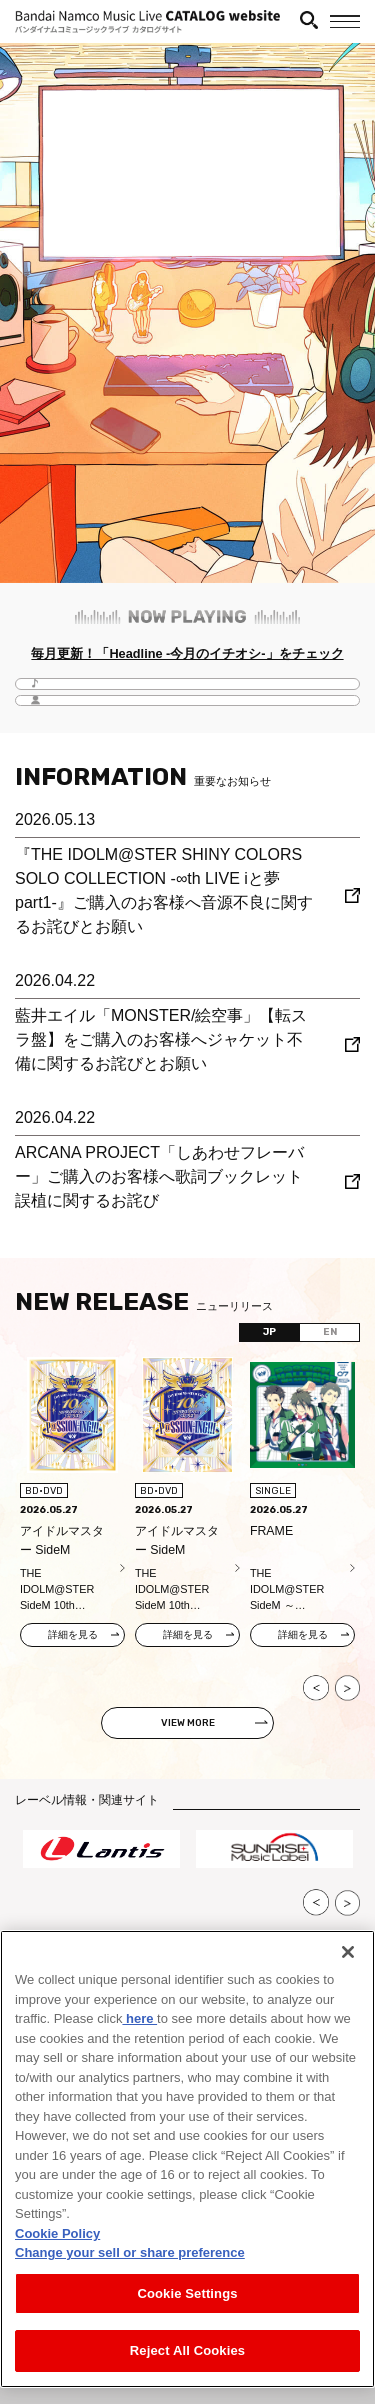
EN (330, 1331)
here (139, 2018)
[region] (187, 2159)
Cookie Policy (57, 2233)
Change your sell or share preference (130, 2252)
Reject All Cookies (187, 2350)
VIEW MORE (188, 1722)
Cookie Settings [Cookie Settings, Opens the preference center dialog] (187, 2293)
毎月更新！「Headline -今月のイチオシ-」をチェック (187, 653)
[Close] (348, 1952)
